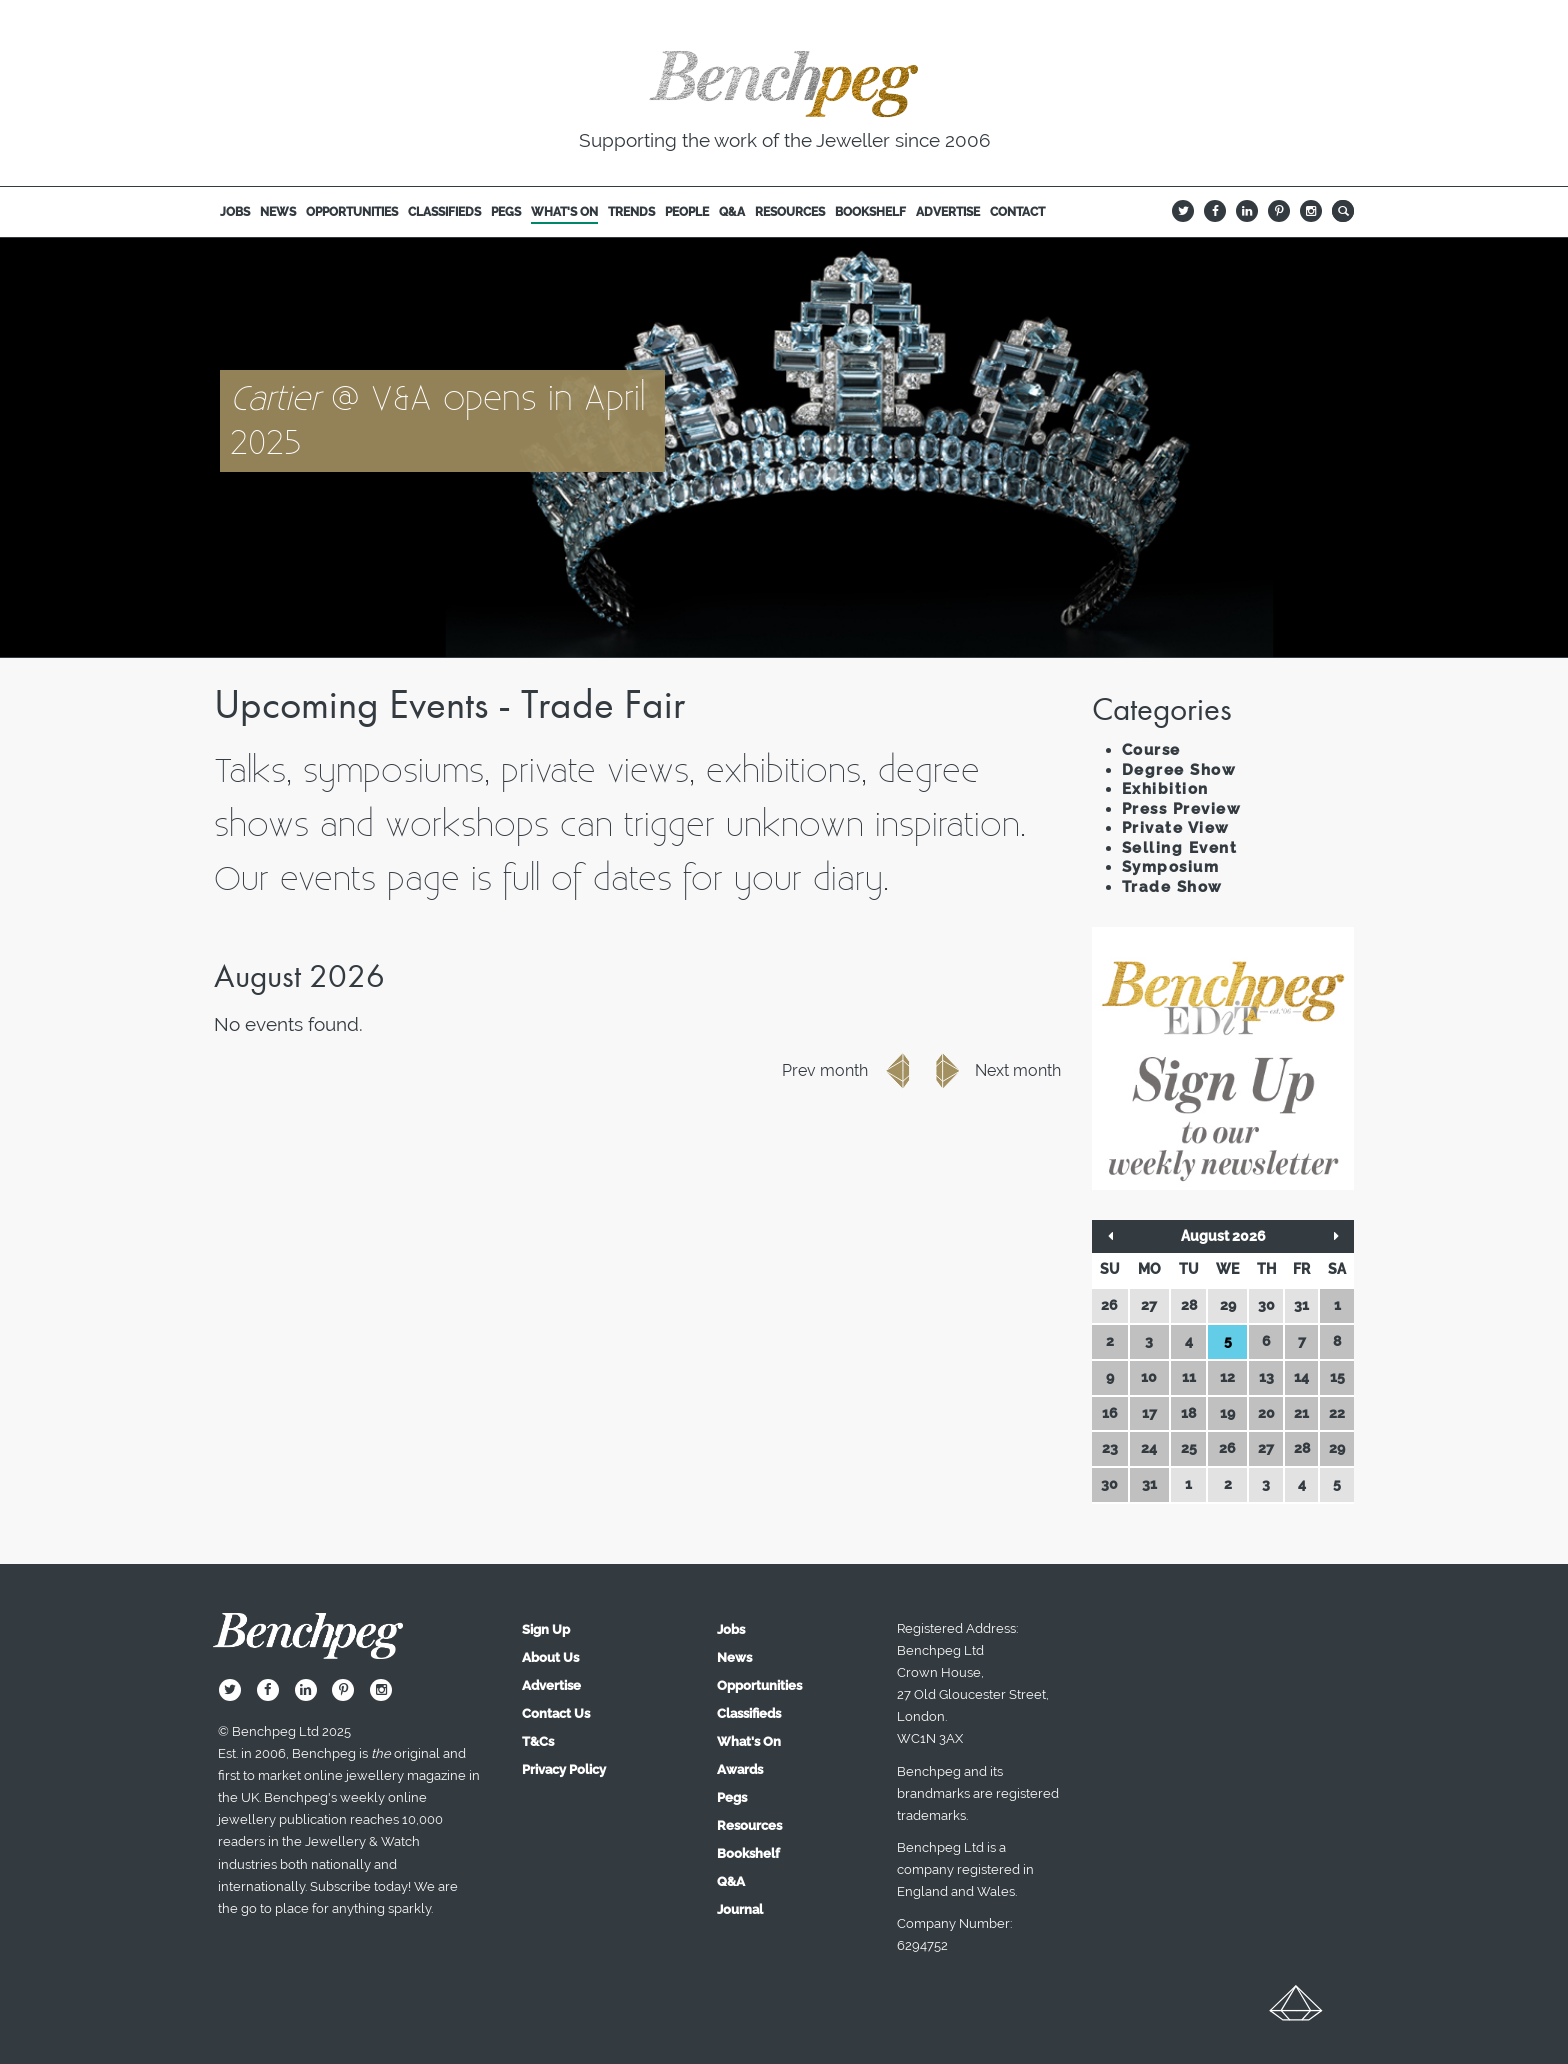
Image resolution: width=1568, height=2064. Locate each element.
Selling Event (1180, 848)
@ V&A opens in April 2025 (438, 419)
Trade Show (1172, 887)
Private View (1176, 828)
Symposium (1171, 867)
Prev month (850, 1070)
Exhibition (1165, 789)
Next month (993, 1070)
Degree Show (1179, 770)
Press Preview (1182, 809)
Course (1151, 750)
